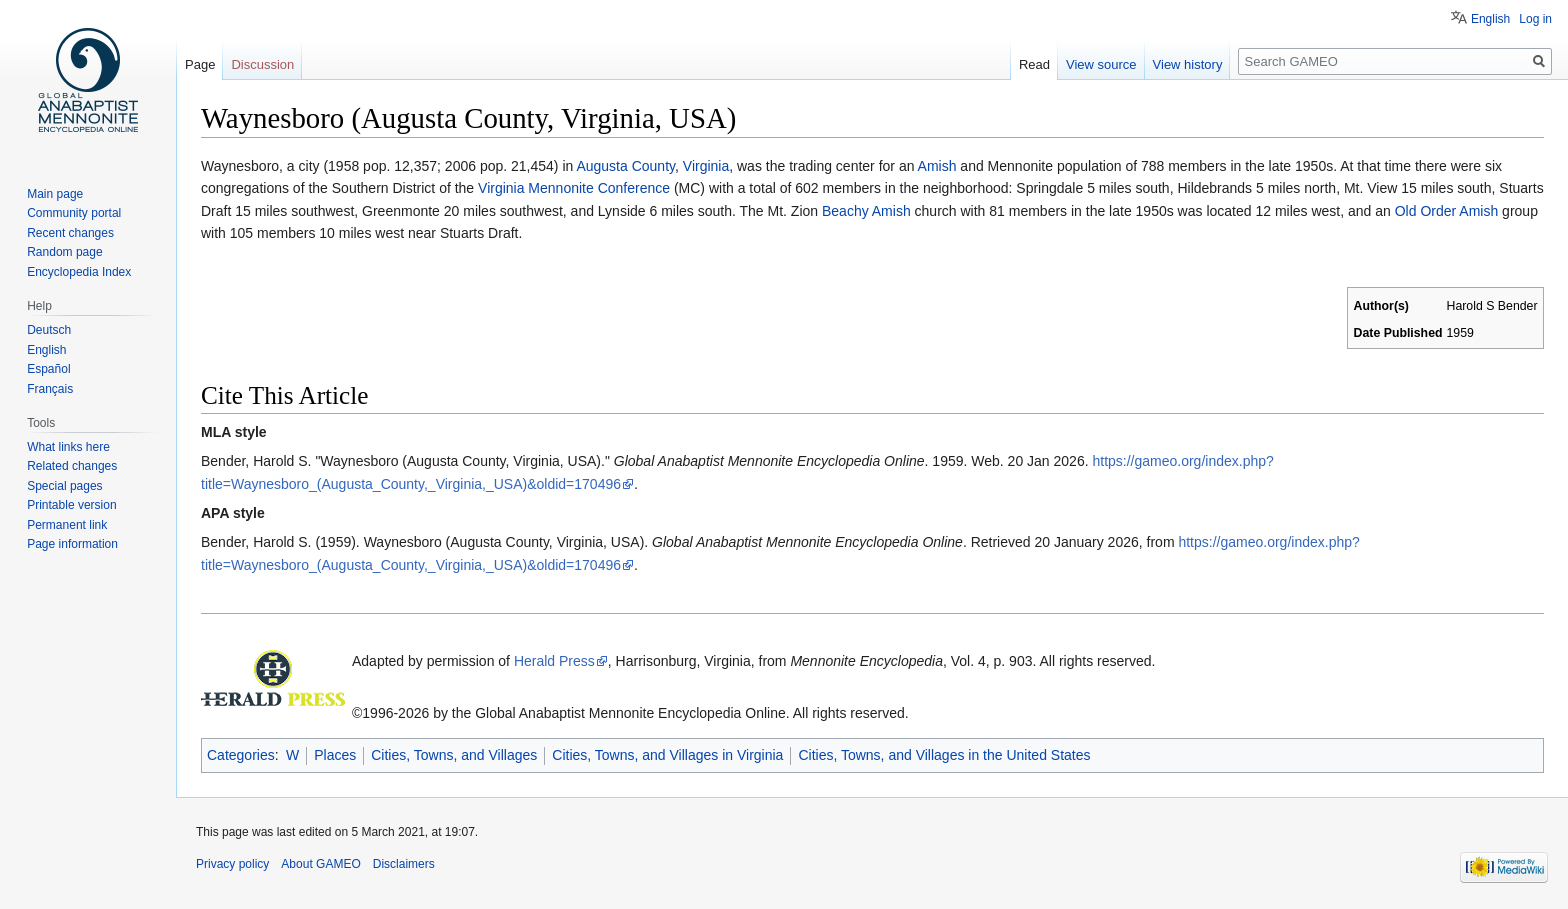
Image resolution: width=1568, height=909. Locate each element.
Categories (241, 755)
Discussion (262, 64)
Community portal (74, 213)
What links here (68, 447)
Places (335, 755)
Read (1034, 64)
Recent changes (70, 233)
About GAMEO (320, 864)
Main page (55, 194)
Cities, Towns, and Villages (454, 755)
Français (50, 389)
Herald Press (554, 661)
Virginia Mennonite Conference (574, 188)
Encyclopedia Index (79, 272)
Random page (64, 252)
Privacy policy (232, 864)
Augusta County (625, 166)
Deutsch (49, 330)
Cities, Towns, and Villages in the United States (944, 755)
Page (200, 64)
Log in (1535, 19)
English (1490, 19)
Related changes (72, 466)
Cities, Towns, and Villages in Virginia (667, 755)
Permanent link (67, 525)
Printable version (71, 505)
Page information (72, 544)
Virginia (706, 166)
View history (1188, 64)
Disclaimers (404, 864)
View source (1101, 64)
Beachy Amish (866, 211)
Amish (937, 166)
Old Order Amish (1446, 211)
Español (48, 369)
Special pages (64, 486)
